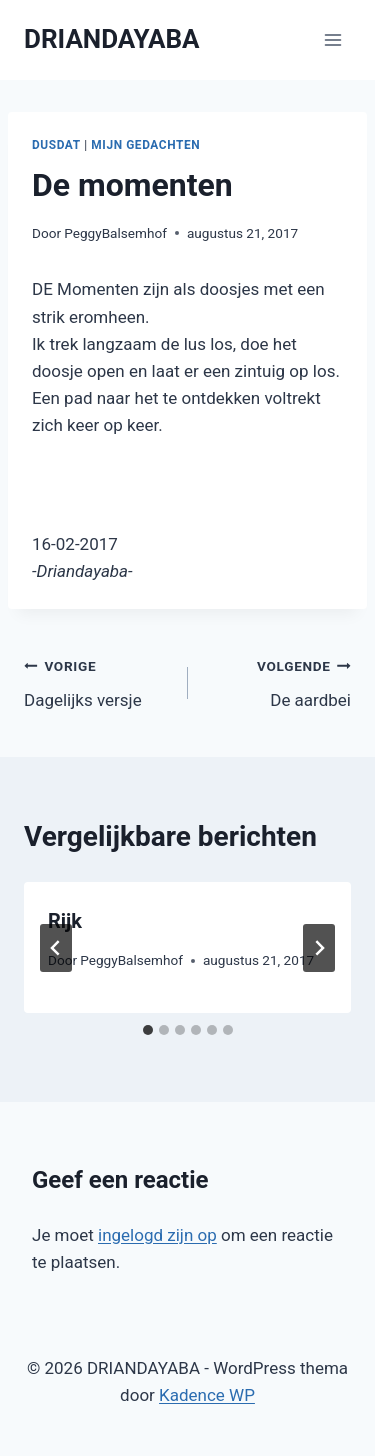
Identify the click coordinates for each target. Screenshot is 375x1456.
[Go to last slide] (56, 948)
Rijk (65, 921)
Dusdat (56, 145)
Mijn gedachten (145, 145)
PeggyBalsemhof (115, 233)
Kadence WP (207, 1395)
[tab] (148, 1030)
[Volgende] (319, 948)
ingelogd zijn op (157, 1235)
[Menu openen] (332, 39)
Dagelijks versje (97, 681)
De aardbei (278, 681)
